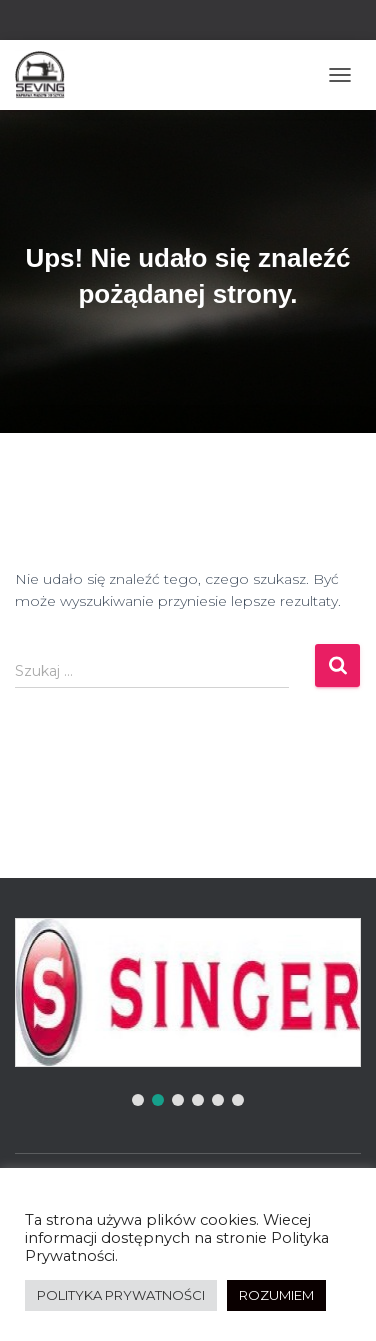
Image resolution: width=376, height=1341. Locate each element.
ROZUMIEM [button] (276, 1295)
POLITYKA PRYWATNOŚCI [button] (121, 1295)
